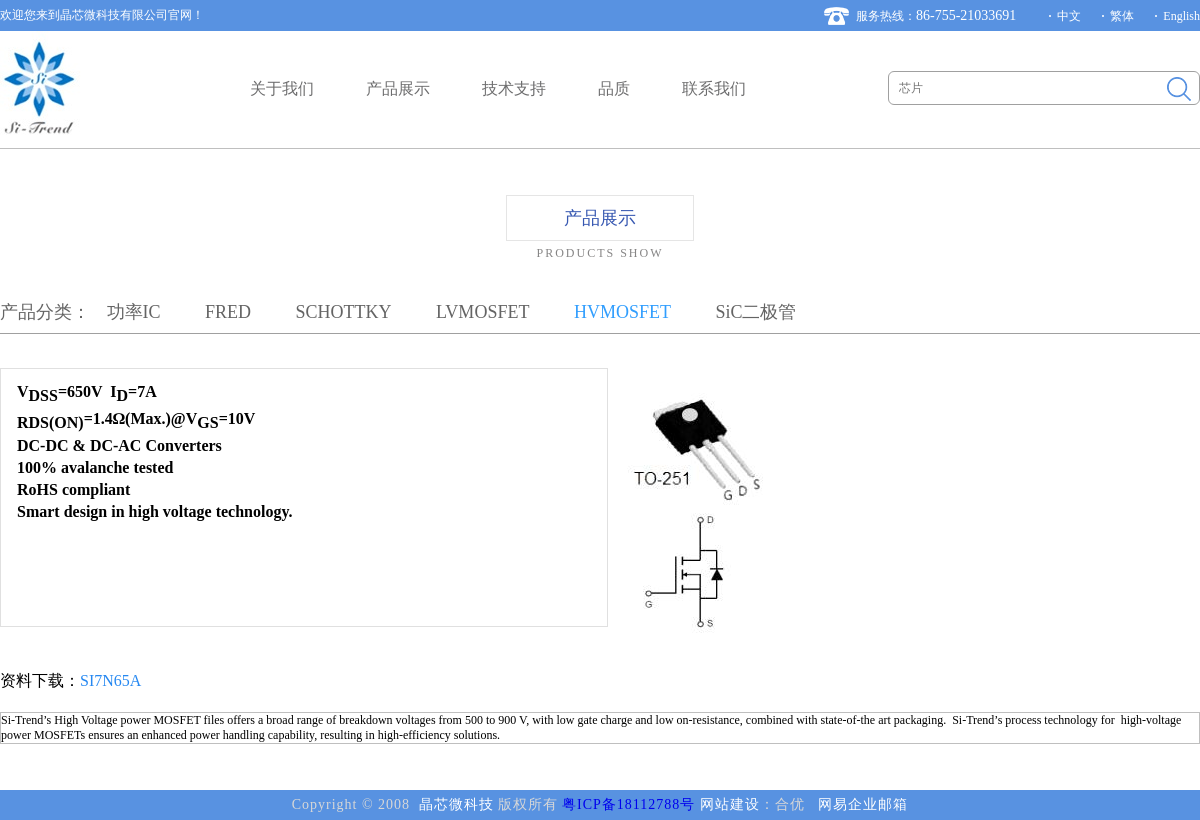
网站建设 (730, 804)
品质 (614, 88)
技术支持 (514, 88)
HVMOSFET (622, 312)
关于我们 (282, 88)
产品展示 (398, 88)
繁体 (1122, 16)
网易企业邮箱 (863, 804)
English (1181, 16)
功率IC (134, 312)
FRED (228, 312)
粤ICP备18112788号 (628, 804)
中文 (1069, 16)
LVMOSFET (482, 312)
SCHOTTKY (344, 312)
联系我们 (714, 88)
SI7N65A (110, 680)
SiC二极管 (755, 312)
